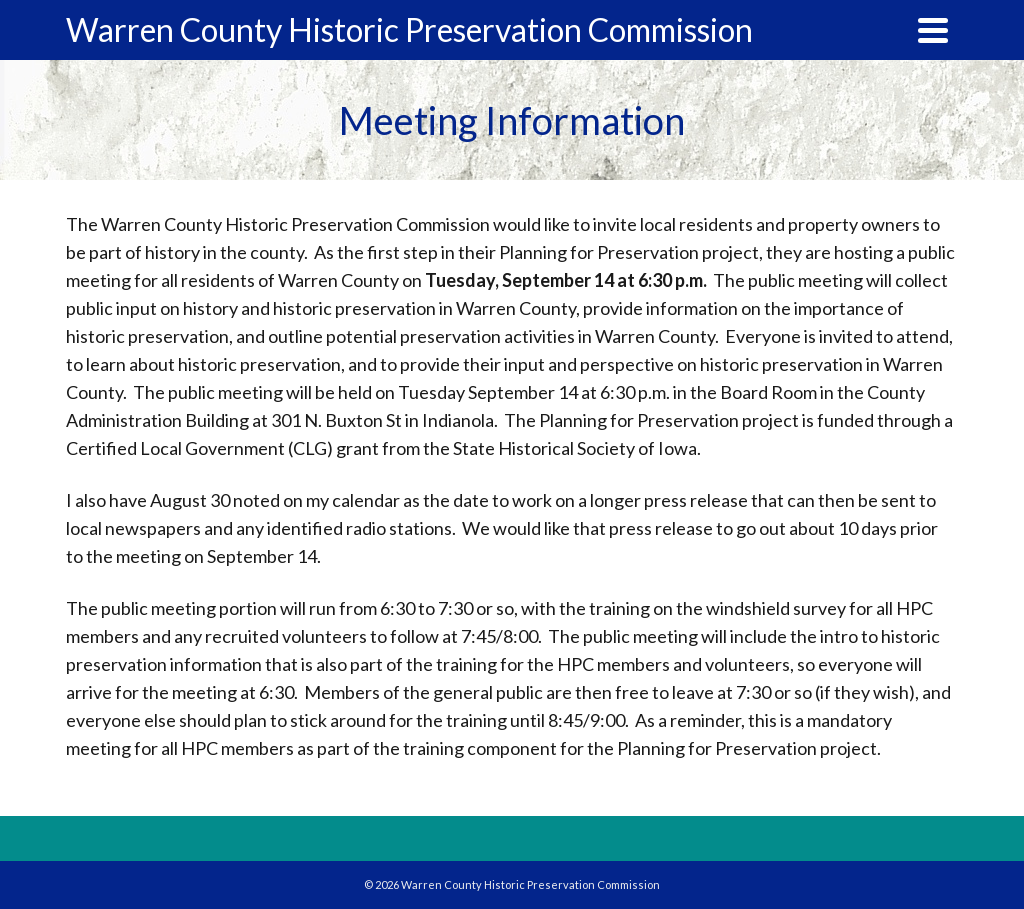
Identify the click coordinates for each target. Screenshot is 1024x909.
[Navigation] (933, 30)
